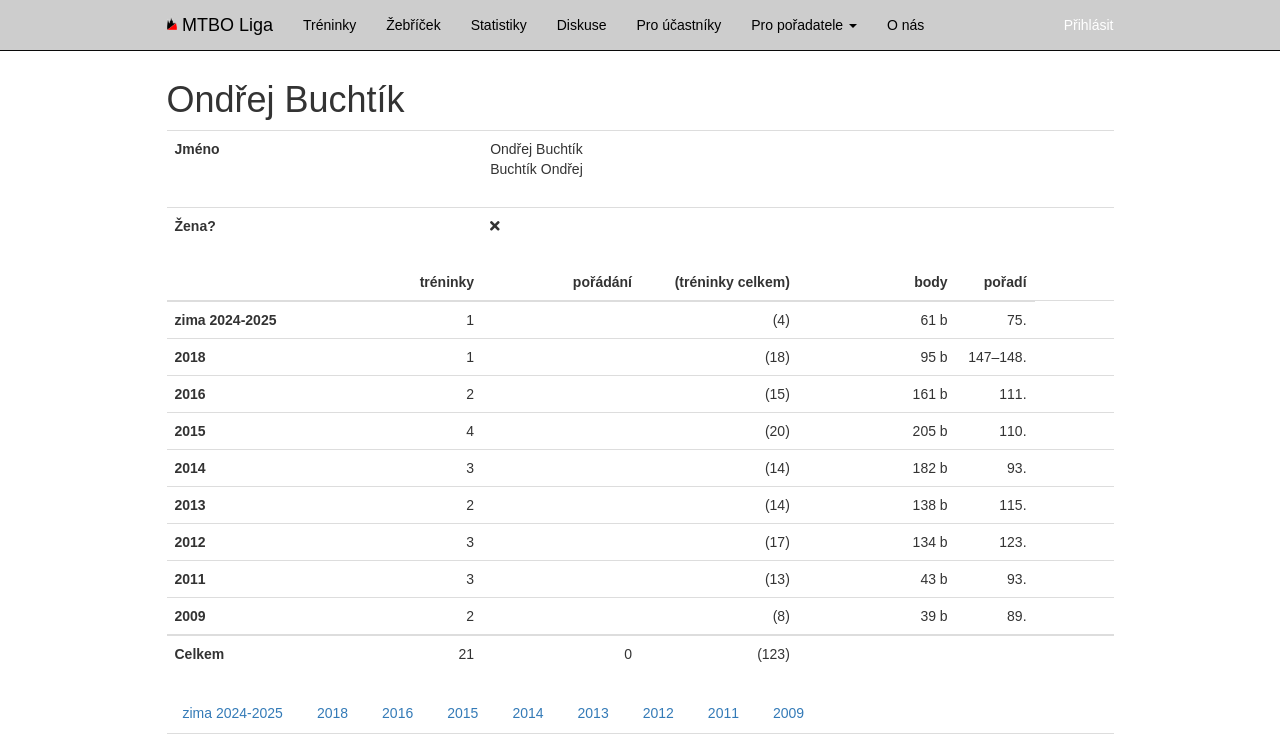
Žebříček (413, 25)
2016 (397, 713)
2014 (527, 713)
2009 (788, 713)
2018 (332, 713)
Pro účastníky (678, 25)
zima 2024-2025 (233, 713)
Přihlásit (1089, 25)
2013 (593, 713)
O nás (905, 25)
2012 (658, 713)
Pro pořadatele (804, 25)
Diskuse (582, 25)
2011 (723, 713)
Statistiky (499, 25)
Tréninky (329, 25)
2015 (462, 713)
